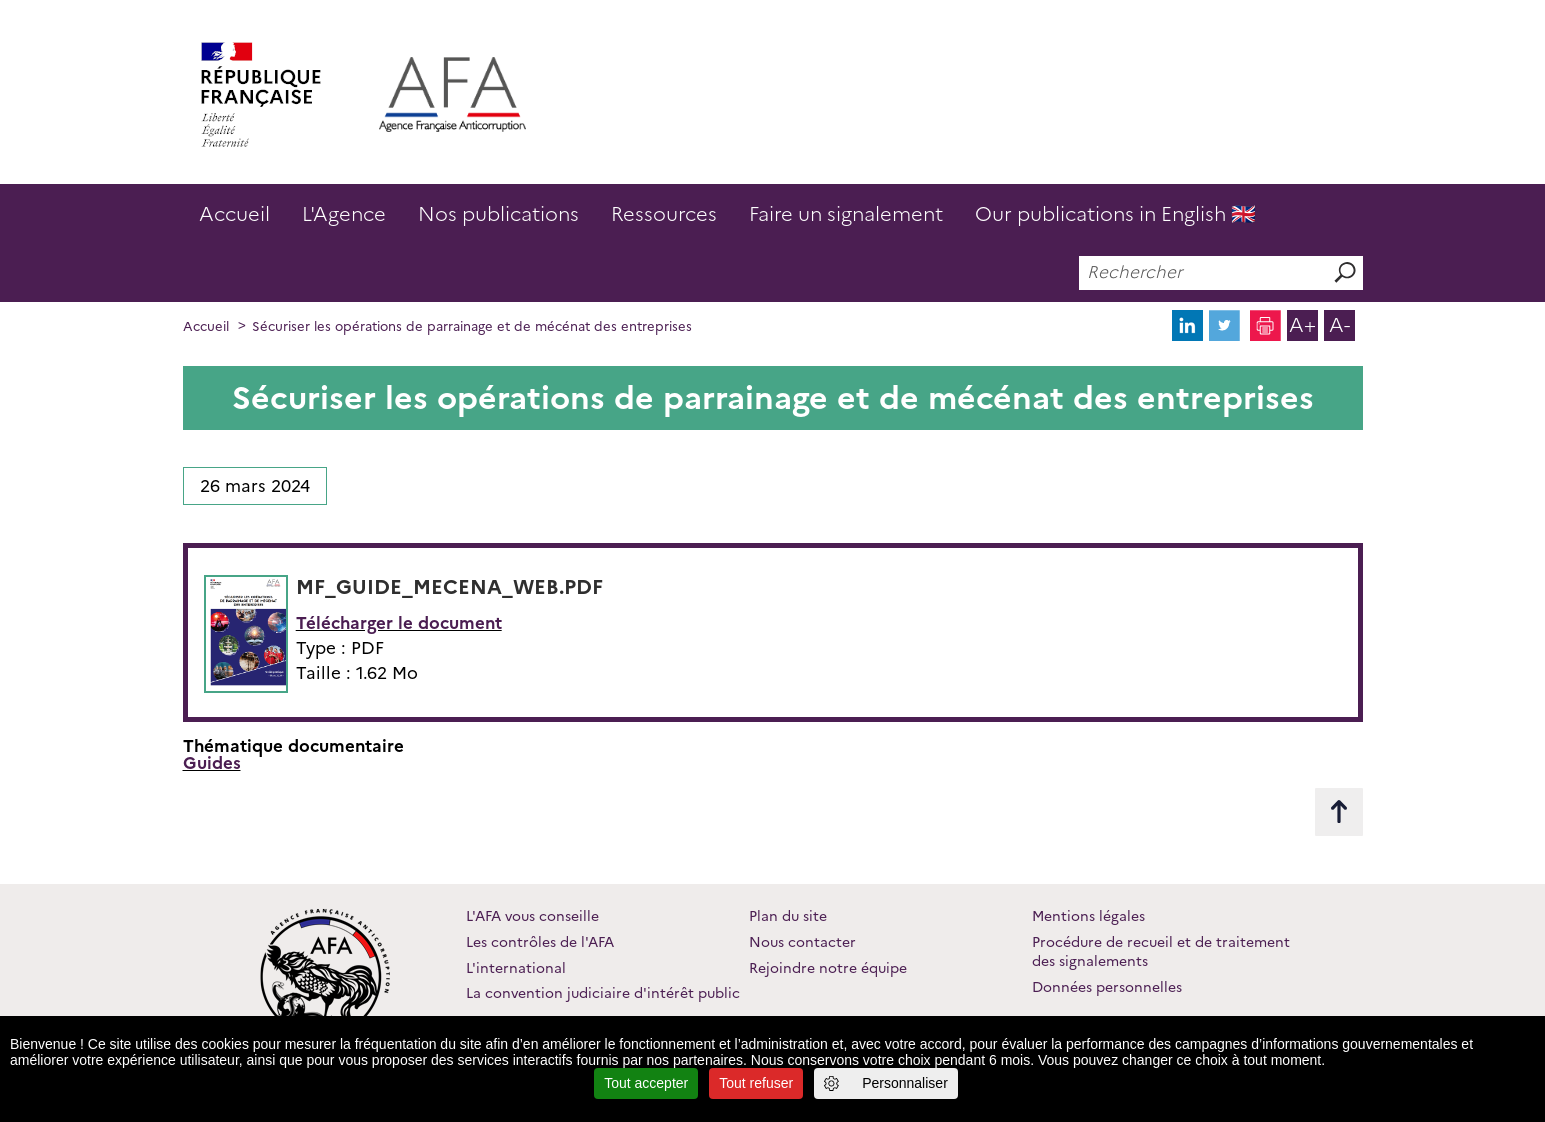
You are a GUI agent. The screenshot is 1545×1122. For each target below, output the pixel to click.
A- (1339, 325)
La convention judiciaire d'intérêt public (603, 993)
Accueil (234, 214)
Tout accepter (646, 1083)
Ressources (664, 214)
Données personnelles (1107, 987)
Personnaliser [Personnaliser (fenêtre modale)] (905, 1083)
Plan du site (788, 916)
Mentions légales (1088, 916)
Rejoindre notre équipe (828, 968)
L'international (516, 968)
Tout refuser (756, 1083)
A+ (1302, 325)
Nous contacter (802, 942)
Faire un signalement (846, 214)
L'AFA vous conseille (532, 916)
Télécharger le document (399, 623)
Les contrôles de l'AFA (540, 942)
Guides (212, 763)
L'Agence (344, 214)
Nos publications (498, 214)
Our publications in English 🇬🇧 (1115, 214)
